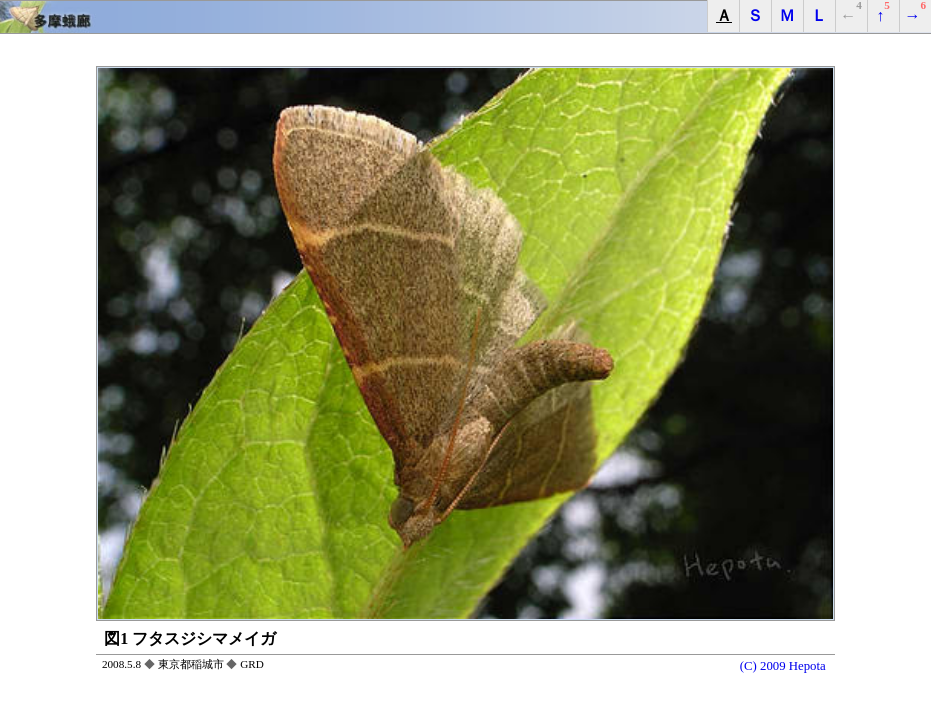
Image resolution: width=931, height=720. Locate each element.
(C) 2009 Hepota (783, 666)
